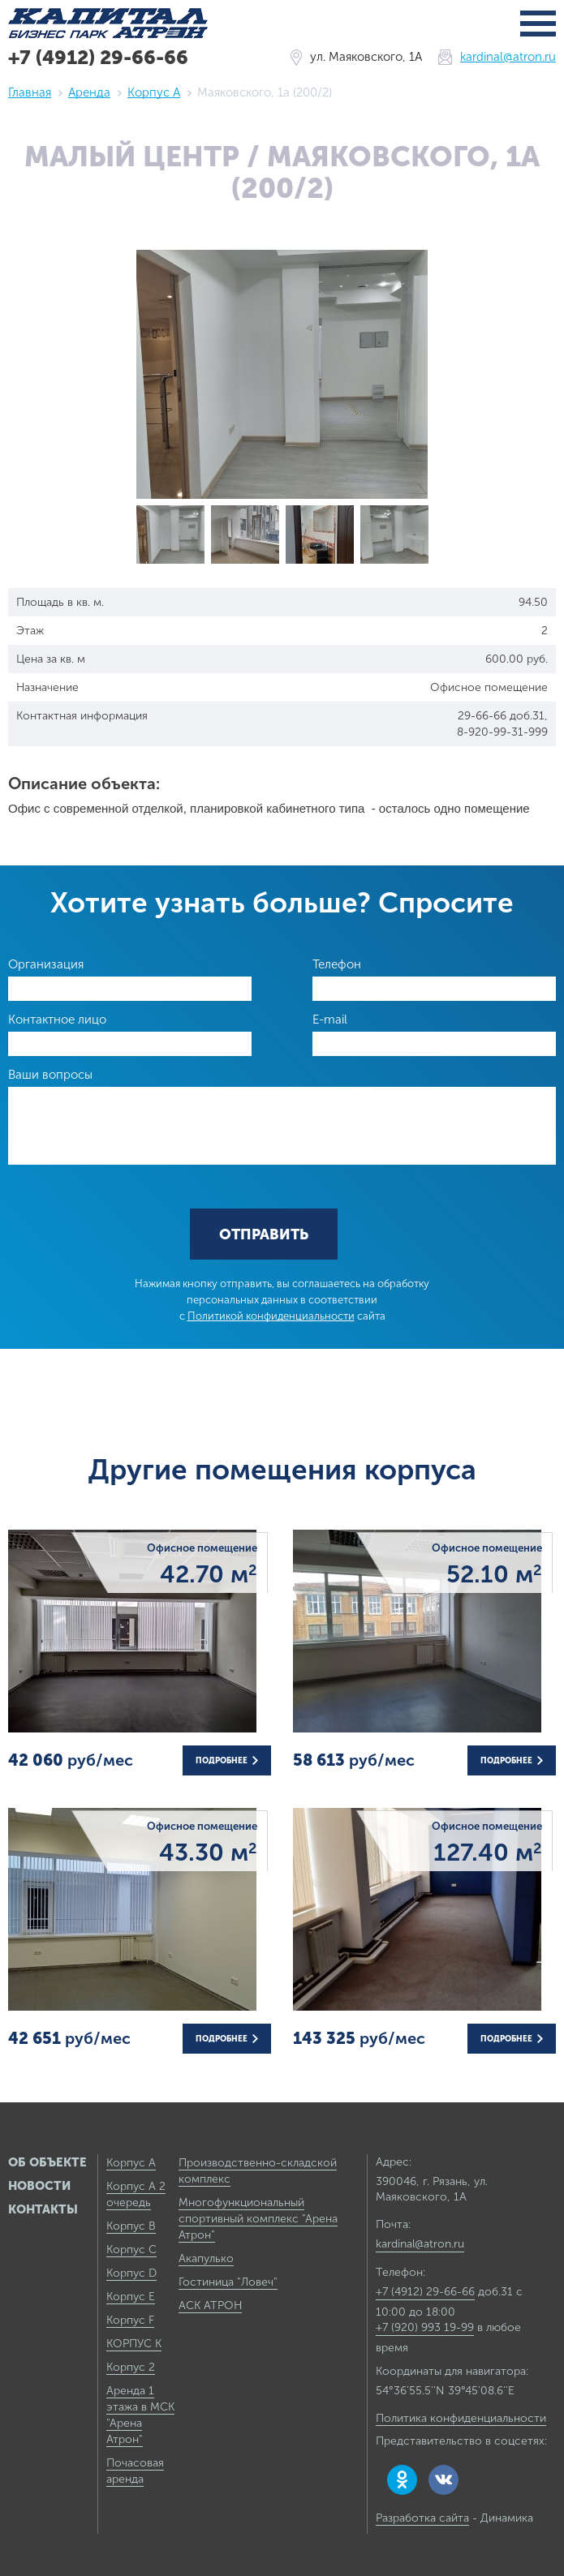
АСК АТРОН (210, 2305)
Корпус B (131, 2226)
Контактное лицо (57, 1019)
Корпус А (153, 92)
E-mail (329, 1019)
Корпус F (130, 2320)
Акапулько (206, 2258)
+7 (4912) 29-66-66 (98, 57)
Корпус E (130, 2296)
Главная (29, 92)
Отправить (263, 1234)
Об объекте (47, 2162)
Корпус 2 (130, 2367)
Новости (39, 2186)
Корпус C (131, 2249)
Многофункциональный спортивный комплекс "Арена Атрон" (258, 2219)
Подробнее (227, 1761)
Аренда (89, 92)
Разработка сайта (422, 2518)
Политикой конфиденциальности (271, 1316)
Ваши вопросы (50, 1074)
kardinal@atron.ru (508, 57)
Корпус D (131, 2273)
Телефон (336, 964)
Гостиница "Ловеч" (228, 2282)
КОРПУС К (133, 2344)
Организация (46, 964)
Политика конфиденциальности (461, 2418)
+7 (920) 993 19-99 (425, 2327)
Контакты (43, 2209)
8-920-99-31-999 (502, 732)
